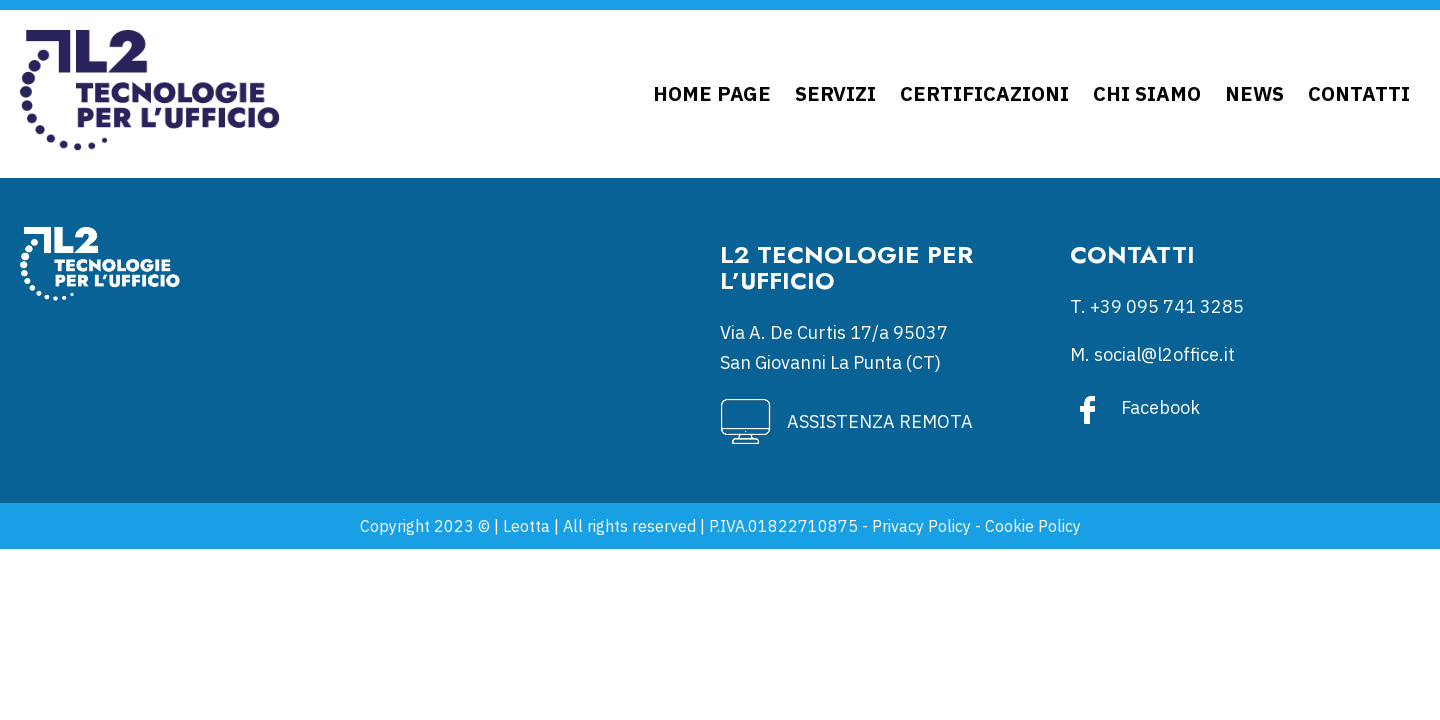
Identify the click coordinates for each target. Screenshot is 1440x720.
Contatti (1359, 93)
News (1254, 93)
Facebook (1160, 407)
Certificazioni (984, 93)
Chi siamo (1147, 93)
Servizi (835, 93)
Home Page (712, 93)
